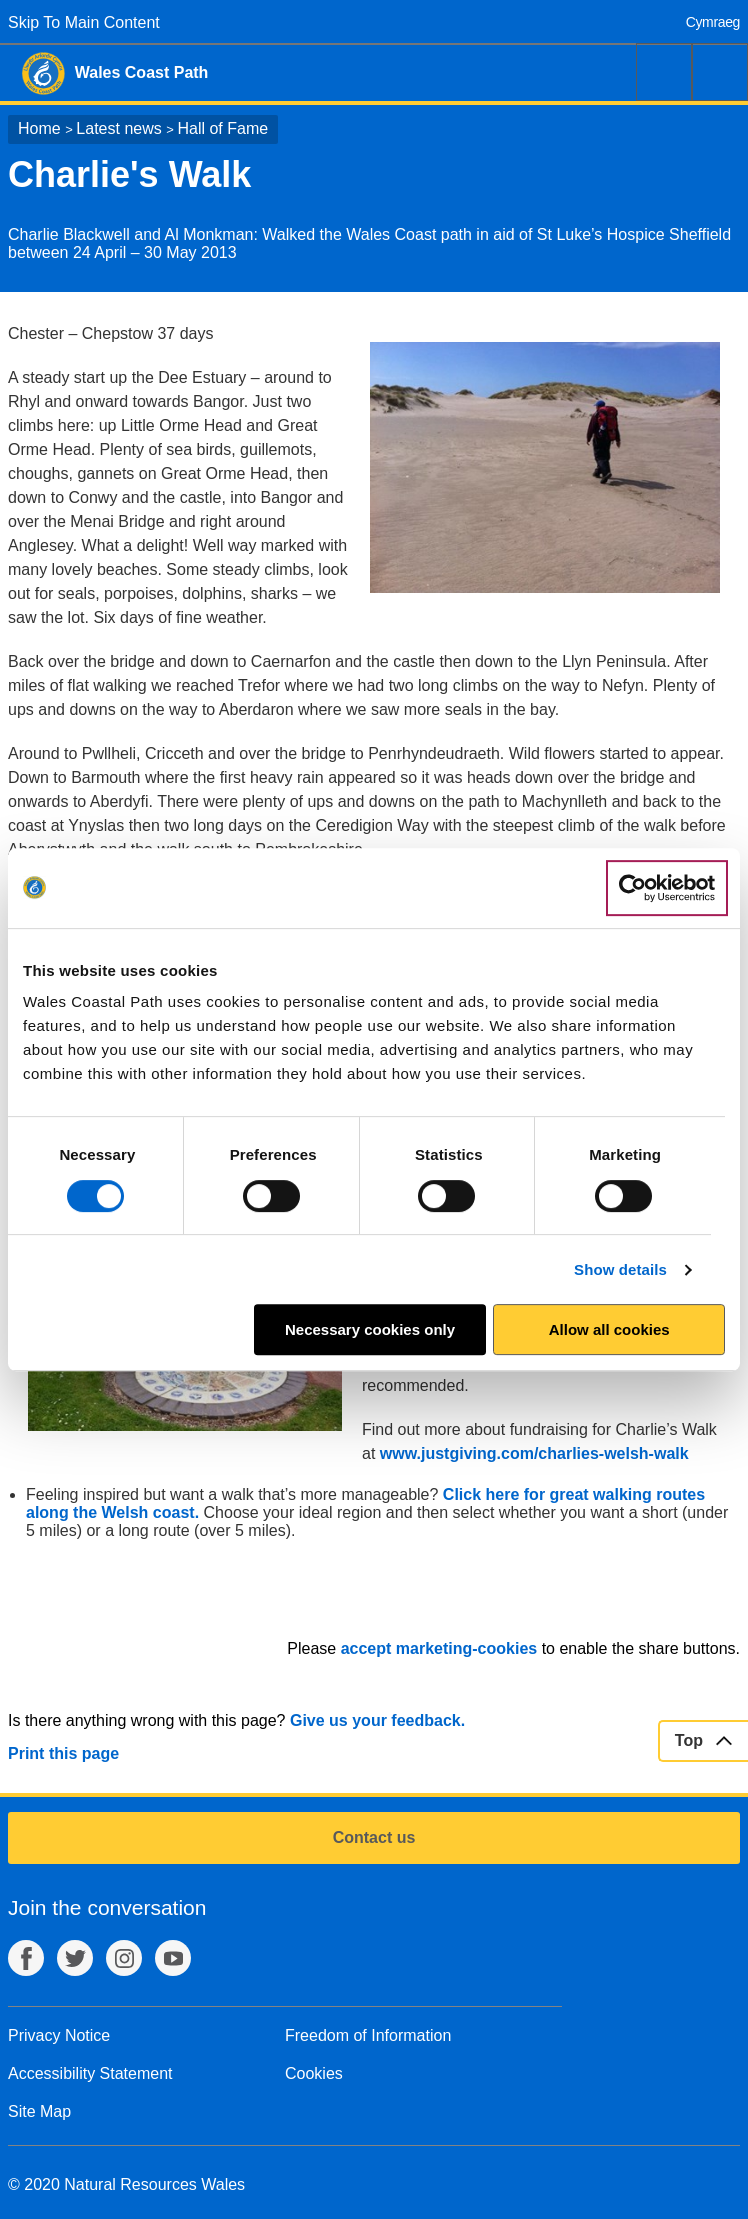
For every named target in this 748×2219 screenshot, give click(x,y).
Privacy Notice (59, 2035)
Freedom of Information (368, 2035)
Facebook (26, 1958)
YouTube (173, 1958)
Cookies (314, 2073)
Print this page (63, 1753)
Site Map (39, 2111)
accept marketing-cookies (439, 1648)
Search (664, 72)
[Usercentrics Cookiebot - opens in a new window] (667, 888)
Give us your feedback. (377, 1720)
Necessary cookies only (370, 1329)
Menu (720, 72)
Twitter (75, 1958)
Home (39, 128)
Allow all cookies (609, 1329)
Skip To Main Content (84, 22)
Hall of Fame (222, 128)
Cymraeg (713, 22)
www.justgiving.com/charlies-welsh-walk (534, 1453)
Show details (620, 1269)
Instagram (124, 1958)
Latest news (118, 128)
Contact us (374, 1837)
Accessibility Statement (90, 2073)
